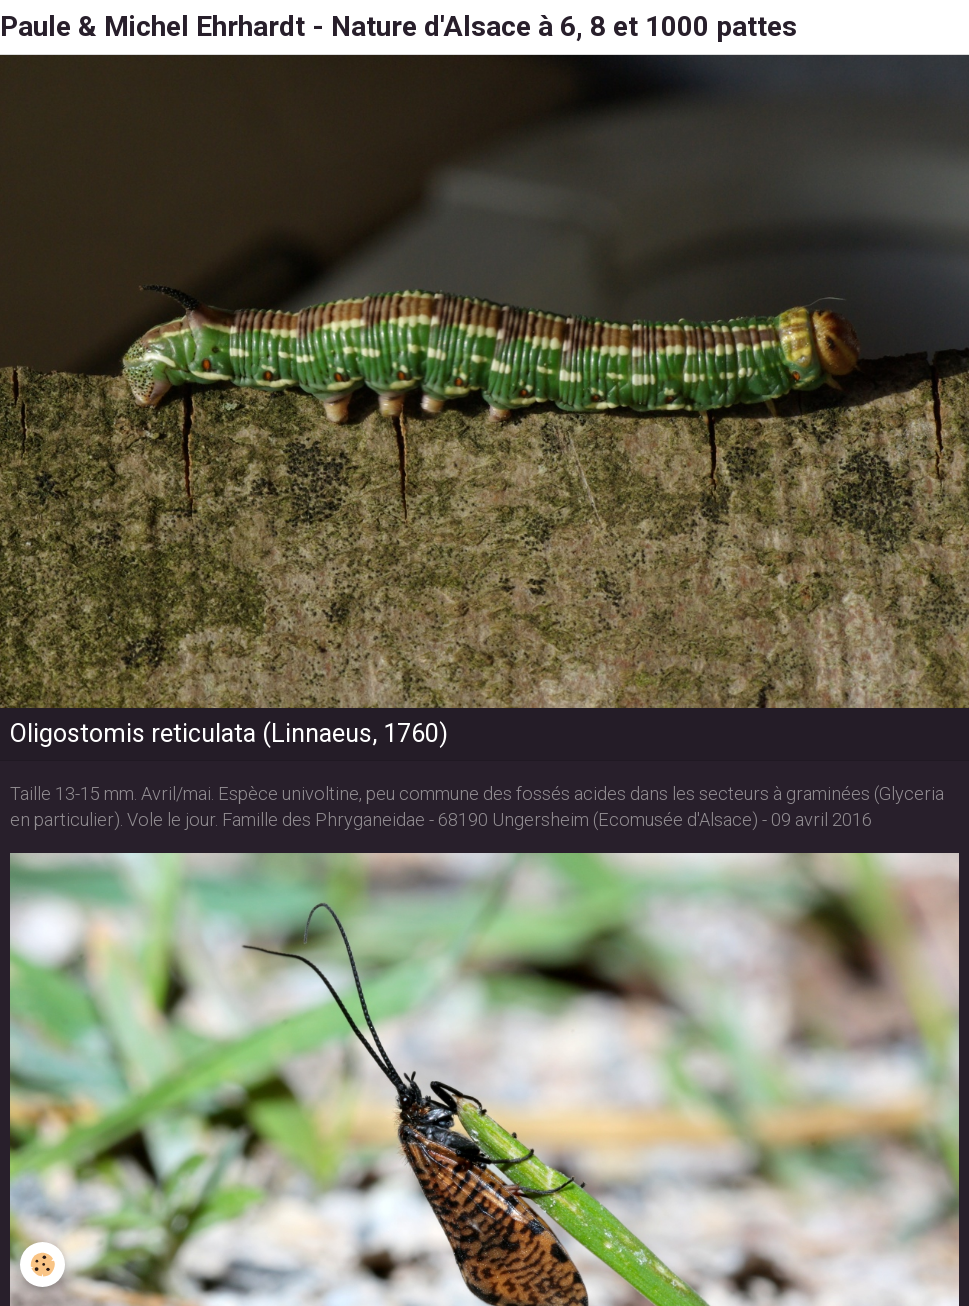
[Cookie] (42, 1264)
